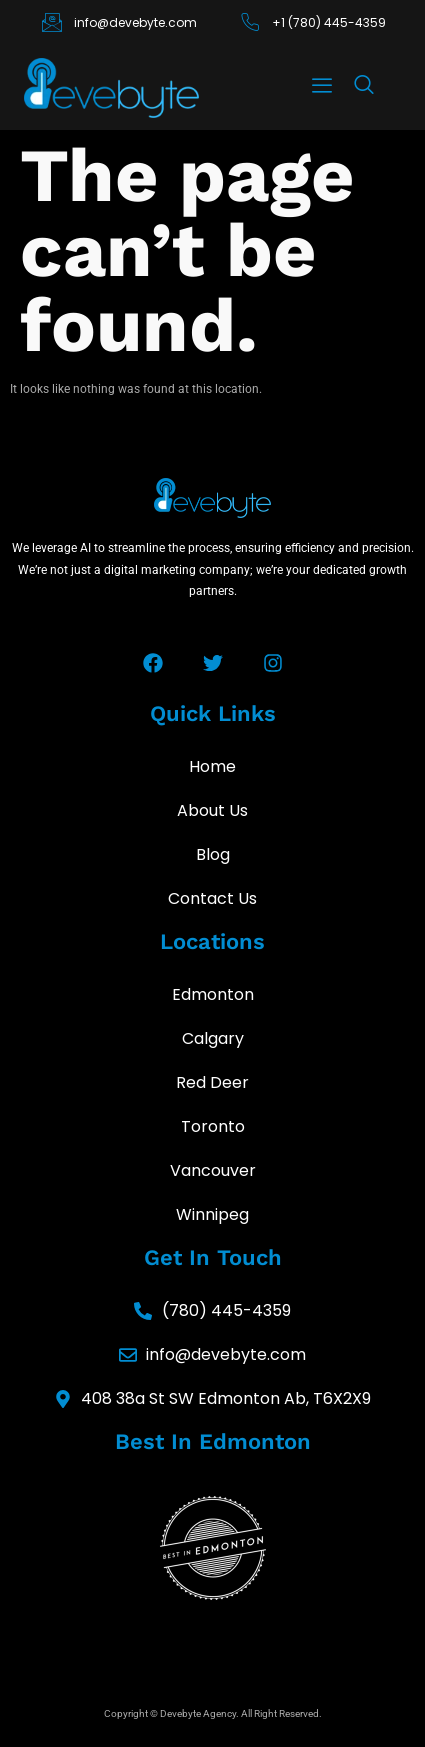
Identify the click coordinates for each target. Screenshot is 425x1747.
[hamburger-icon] (321, 87)
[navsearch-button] (364, 89)
